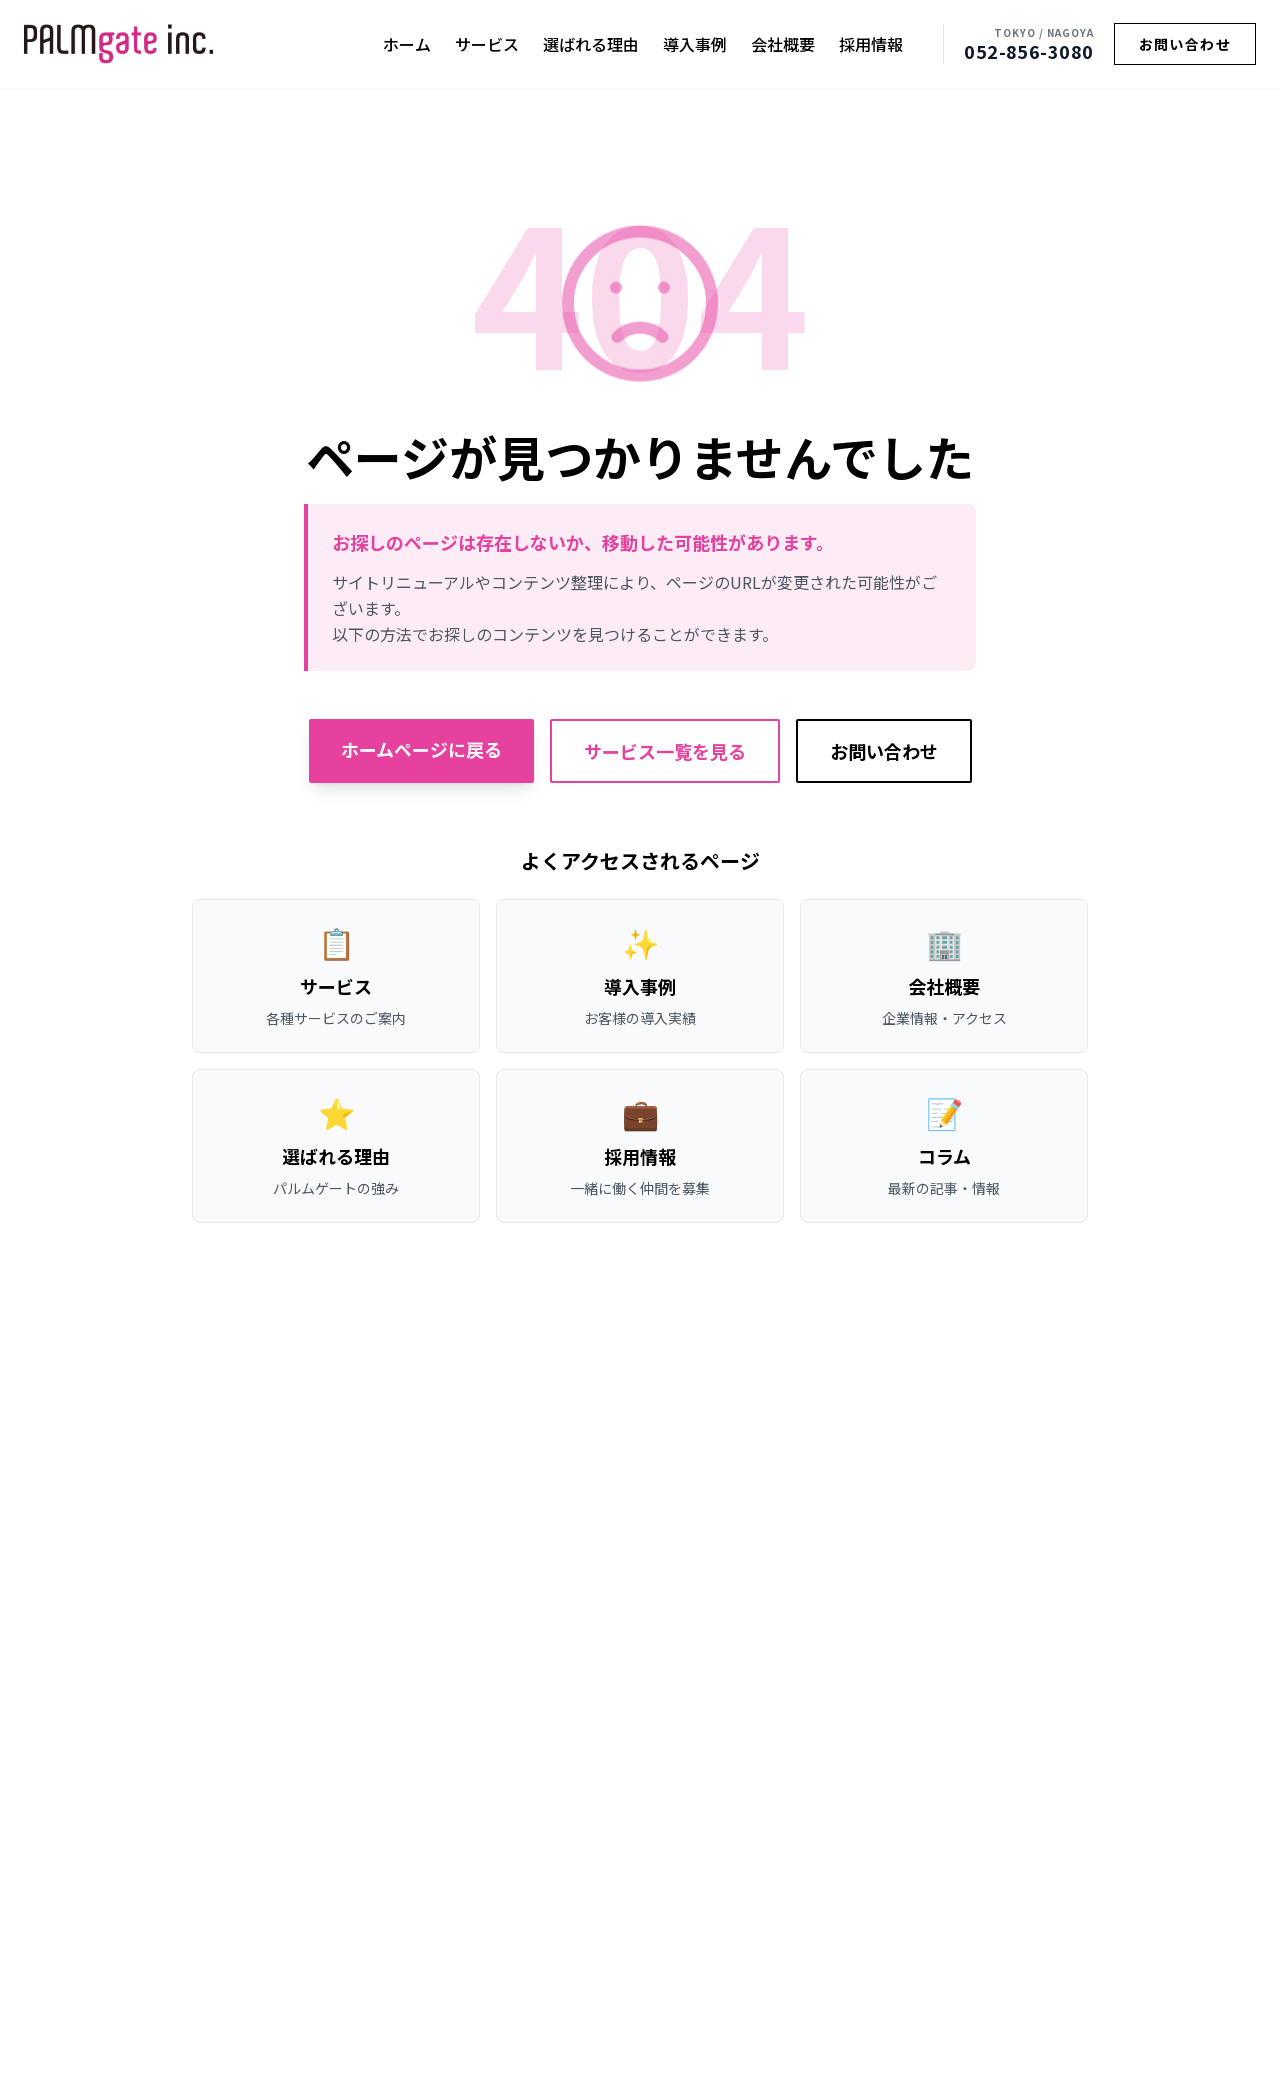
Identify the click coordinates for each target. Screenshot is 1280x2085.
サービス (487, 44)
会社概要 (783, 44)
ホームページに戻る (421, 749)
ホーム (407, 44)
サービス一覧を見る (665, 751)
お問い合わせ (1185, 44)
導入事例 (695, 44)
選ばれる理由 (591, 44)
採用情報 (871, 44)
